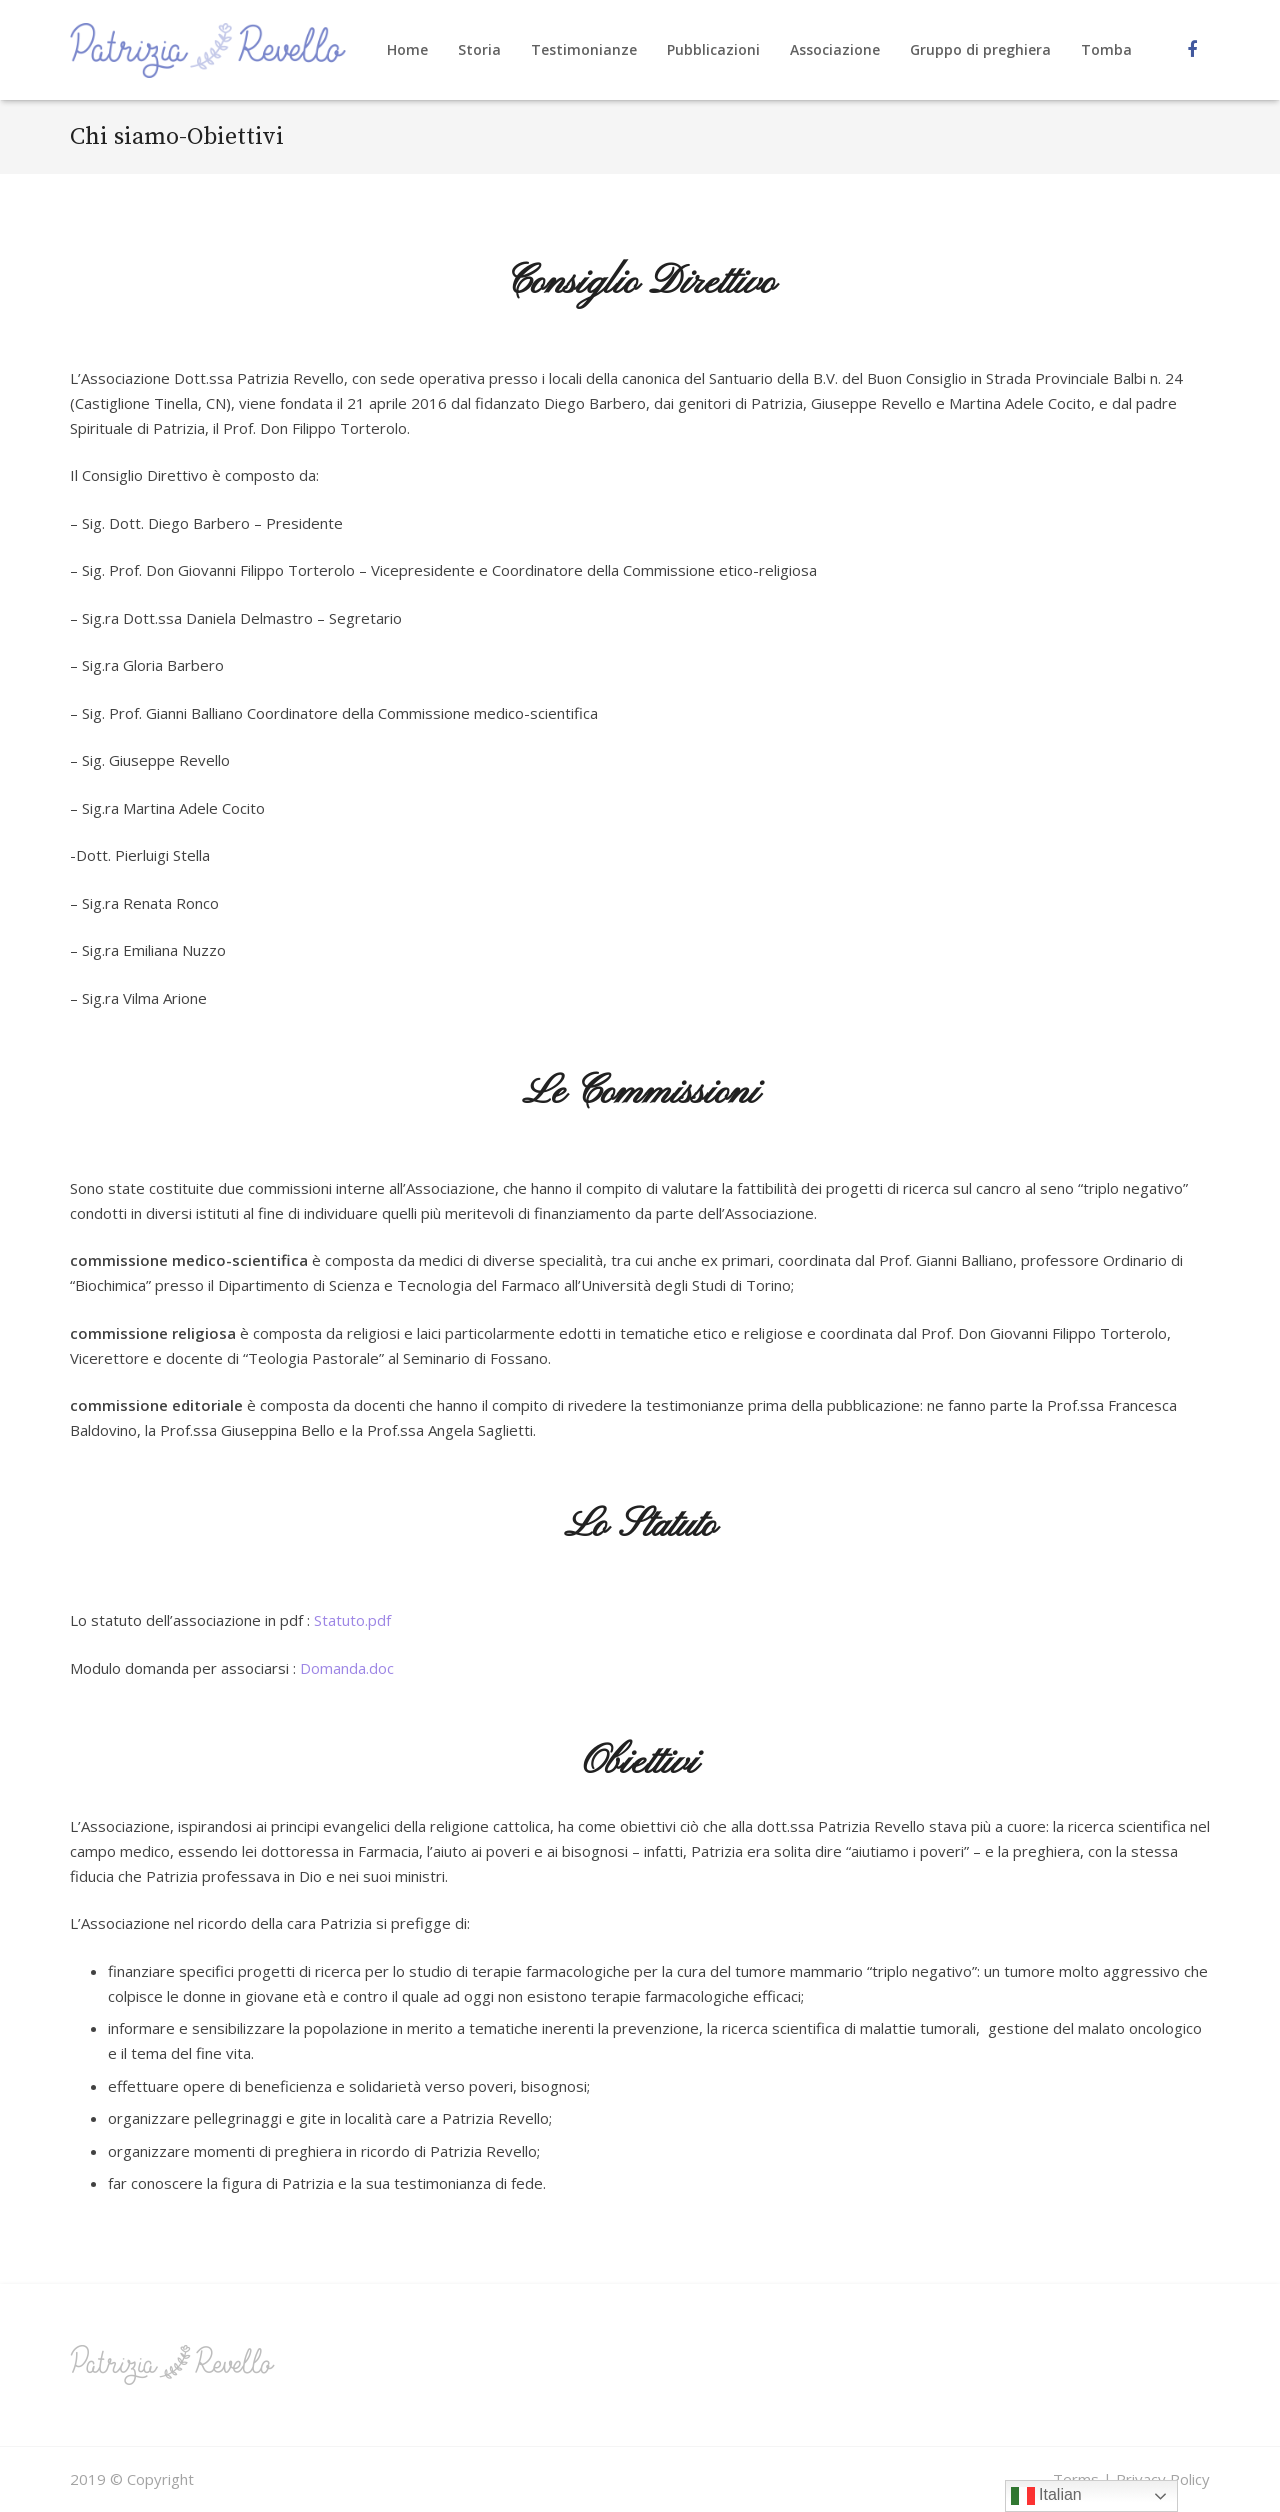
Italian (1046, 2496)
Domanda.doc (347, 1668)
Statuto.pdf (352, 1620)
